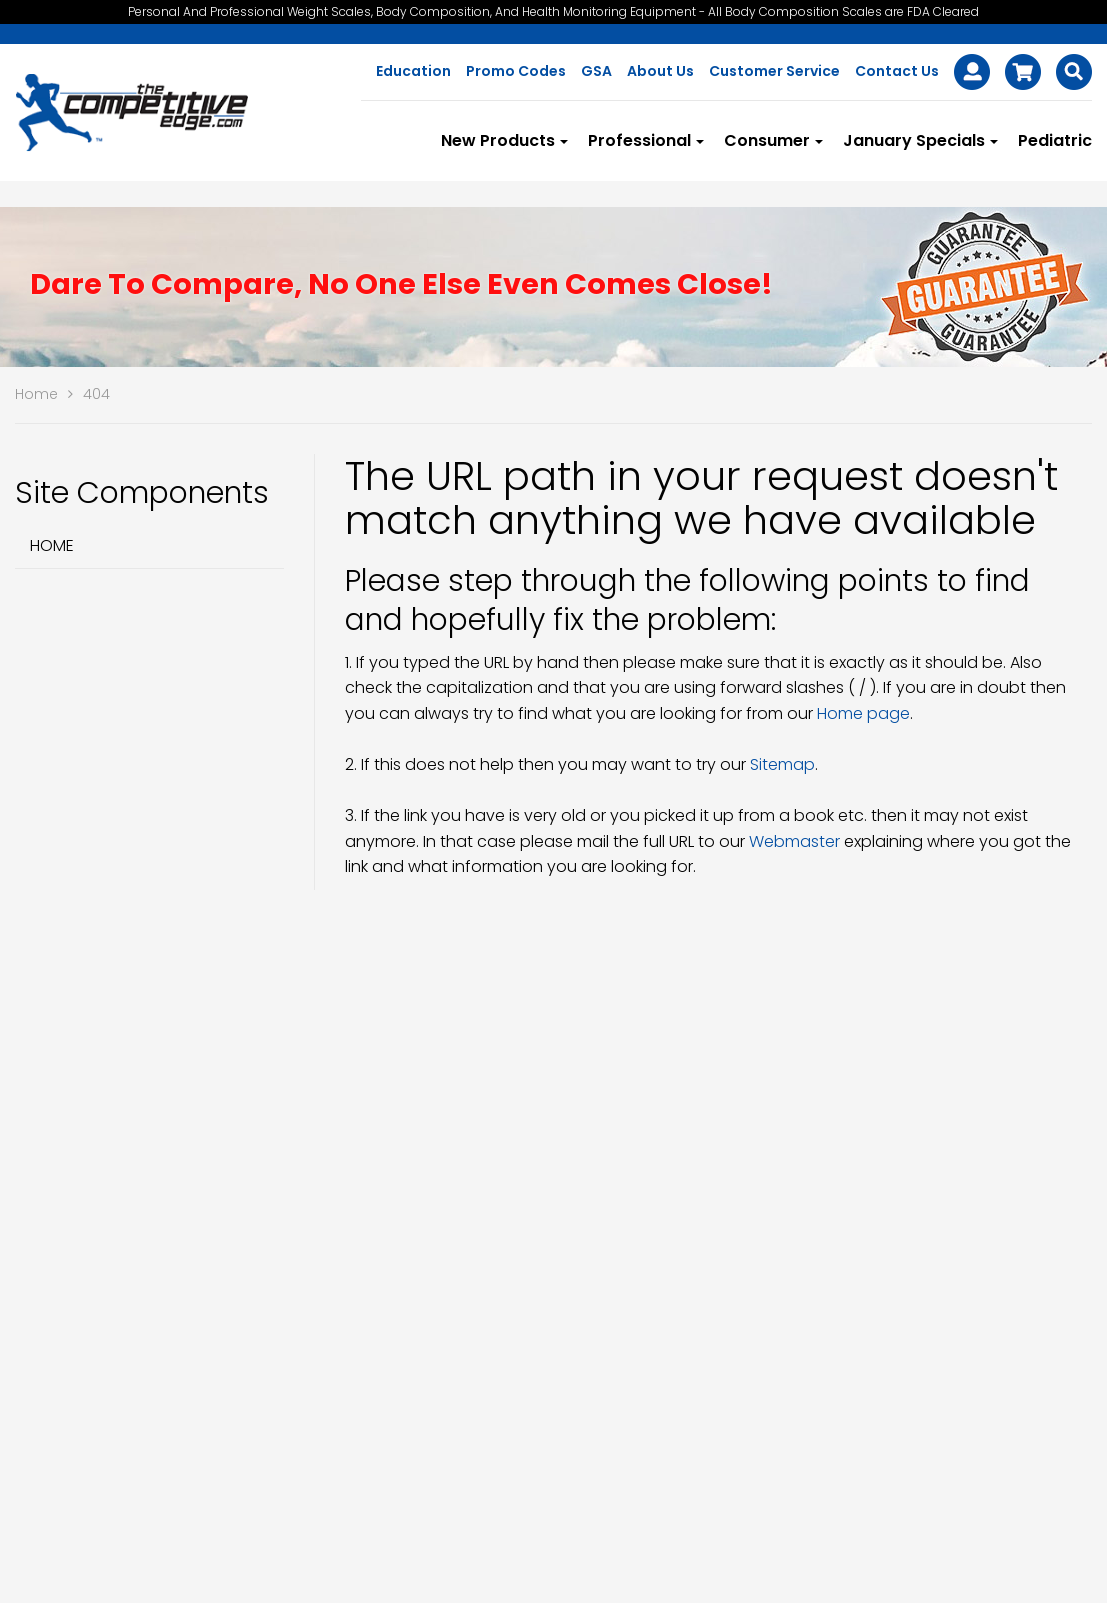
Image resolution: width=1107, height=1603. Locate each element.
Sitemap (782, 764)
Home (52, 545)
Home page (863, 713)
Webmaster (794, 841)
